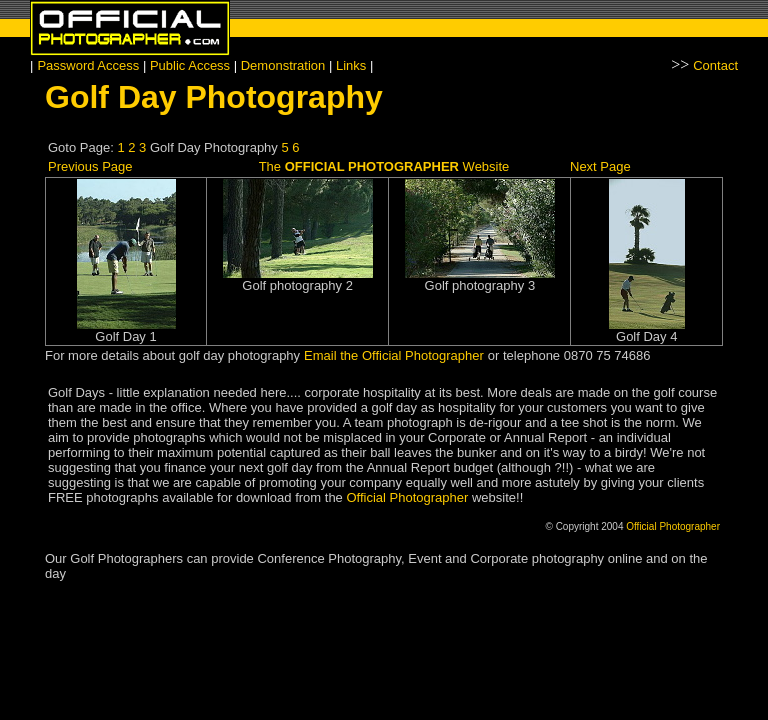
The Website (384, 166)
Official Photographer (407, 497)
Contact (715, 65)
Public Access (192, 65)
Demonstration (283, 65)
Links (351, 65)
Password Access (90, 65)
